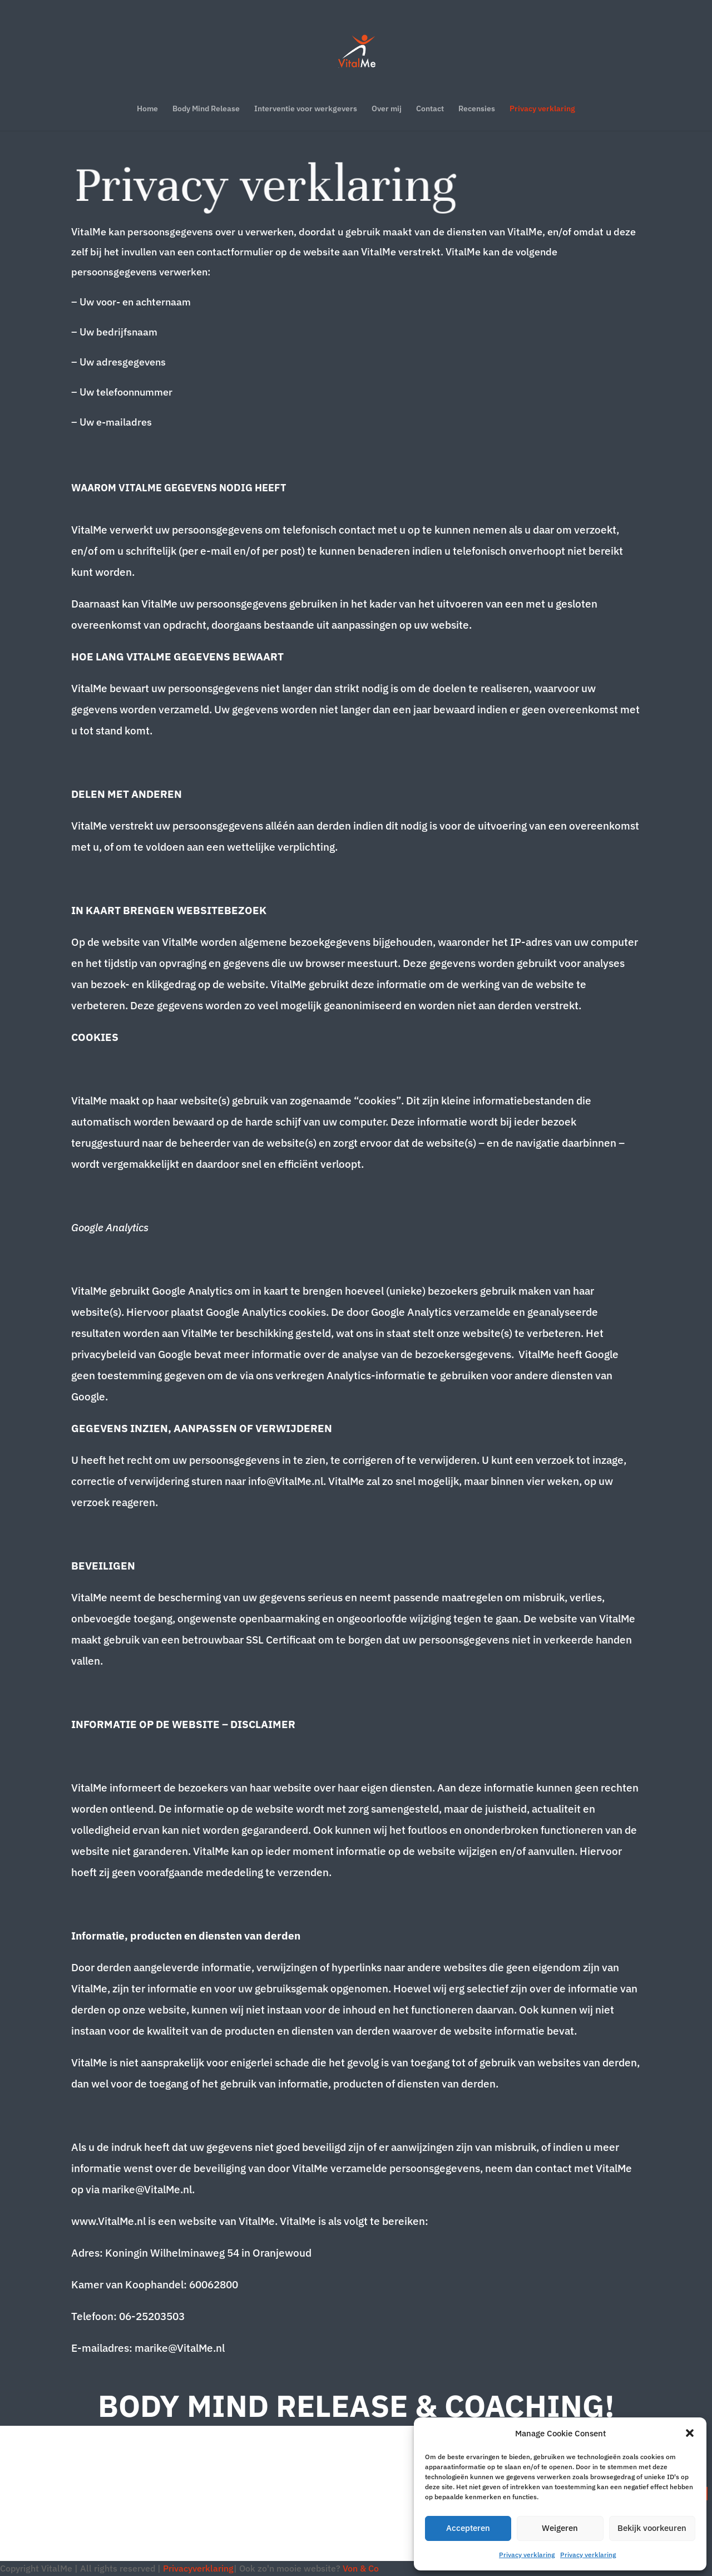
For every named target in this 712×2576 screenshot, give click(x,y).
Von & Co (361, 2568)
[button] (689, 2433)
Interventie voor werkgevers (305, 109)
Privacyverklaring (198, 2568)
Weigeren (560, 2528)
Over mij (387, 109)
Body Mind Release (206, 109)
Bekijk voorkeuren (651, 2528)
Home (147, 109)
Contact (430, 109)
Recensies (476, 109)
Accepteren (468, 2528)
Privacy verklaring (527, 2554)
